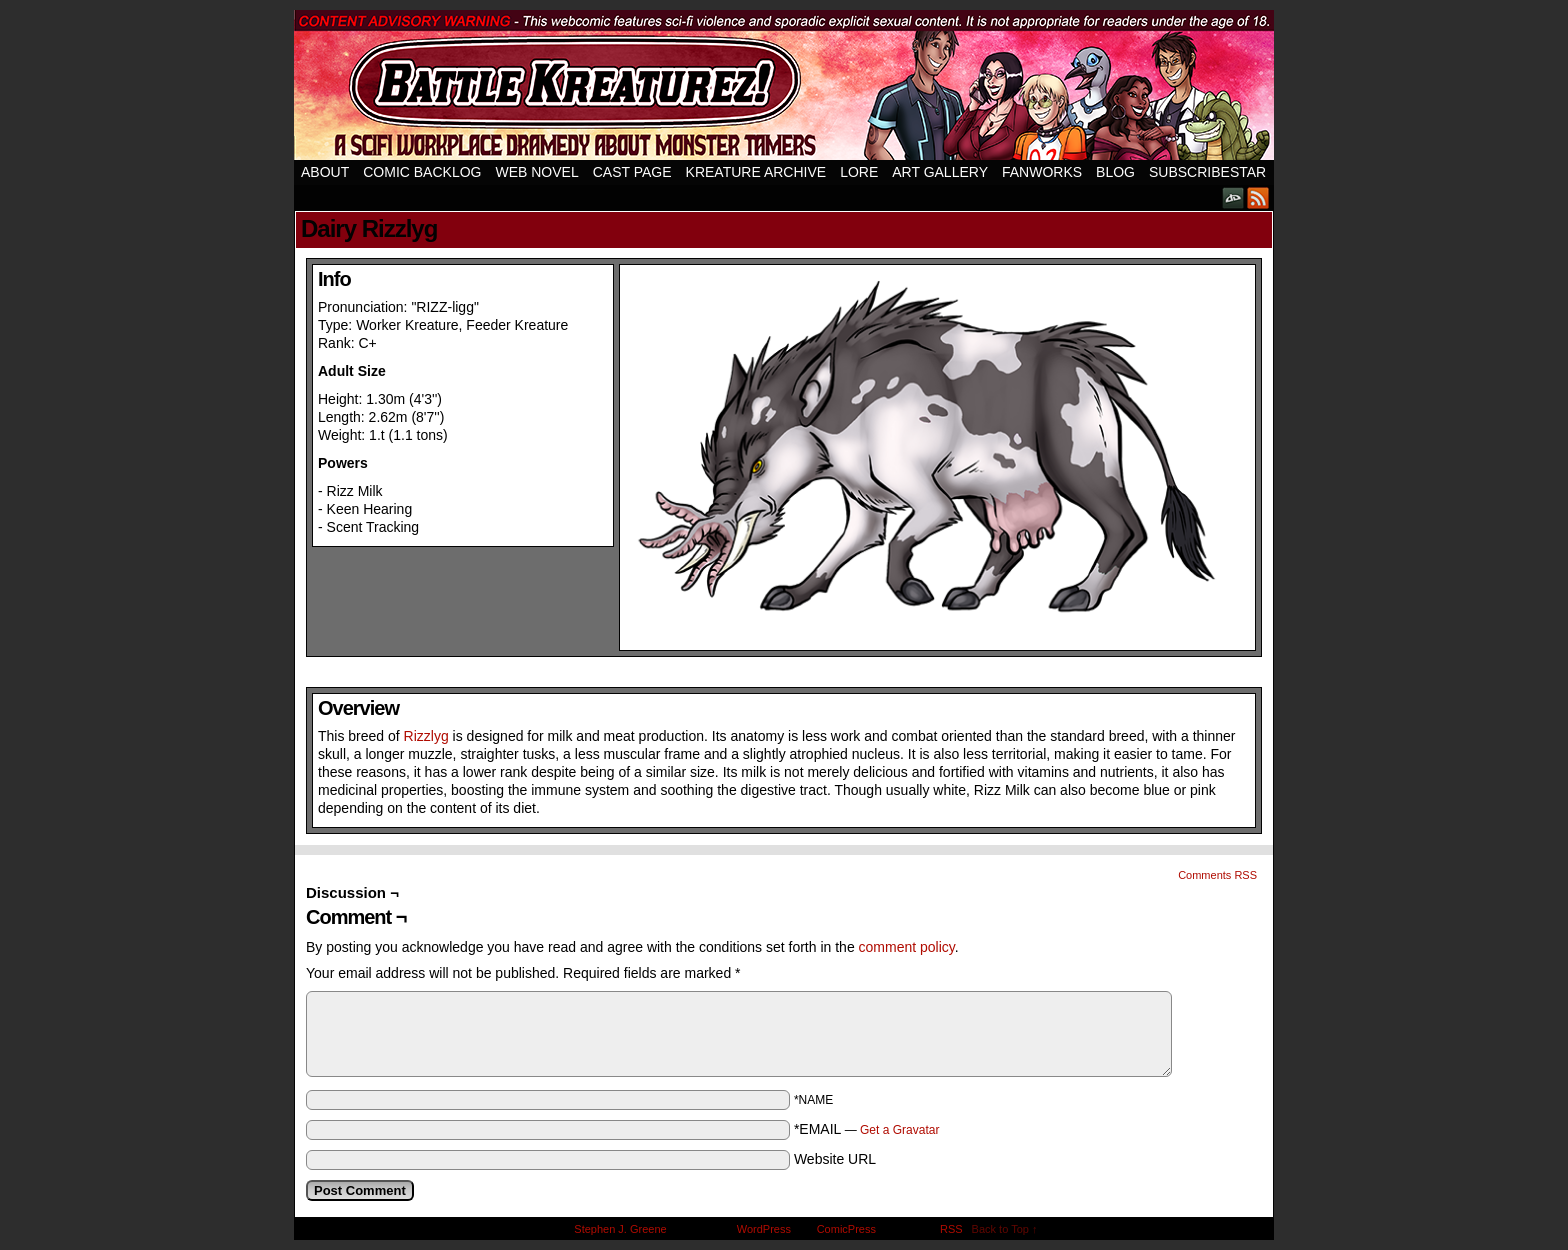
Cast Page (632, 172)
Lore (859, 172)
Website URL (835, 1159)
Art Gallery (940, 172)
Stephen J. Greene (620, 1229)
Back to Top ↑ (1005, 1229)
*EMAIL (867, 1129)
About (325, 172)
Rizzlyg (426, 736)
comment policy (907, 947)
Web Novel (536, 172)
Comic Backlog (422, 172)
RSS (1258, 197)
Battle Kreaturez (784, 85)
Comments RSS (1217, 875)
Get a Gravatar (899, 1130)
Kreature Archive (756, 172)
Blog (1115, 172)
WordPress (764, 1229)
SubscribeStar (1207, 172)
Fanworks (1042, 172)
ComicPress (846, 1229)
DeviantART (1233, 197)
